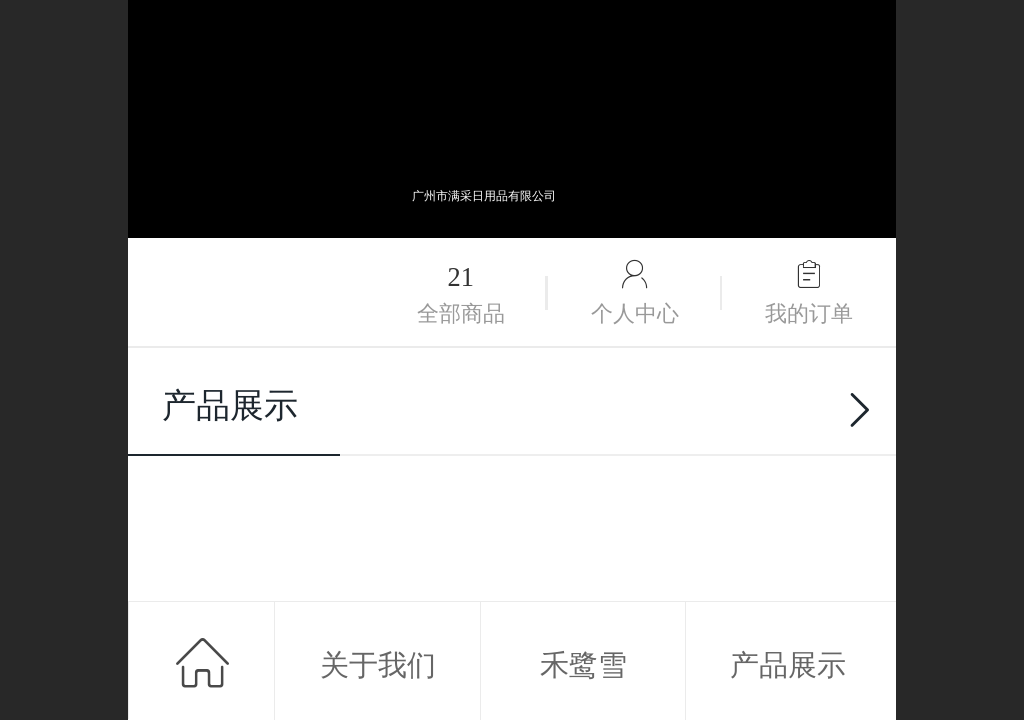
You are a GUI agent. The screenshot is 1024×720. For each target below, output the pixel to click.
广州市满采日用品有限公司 (484, 196)
